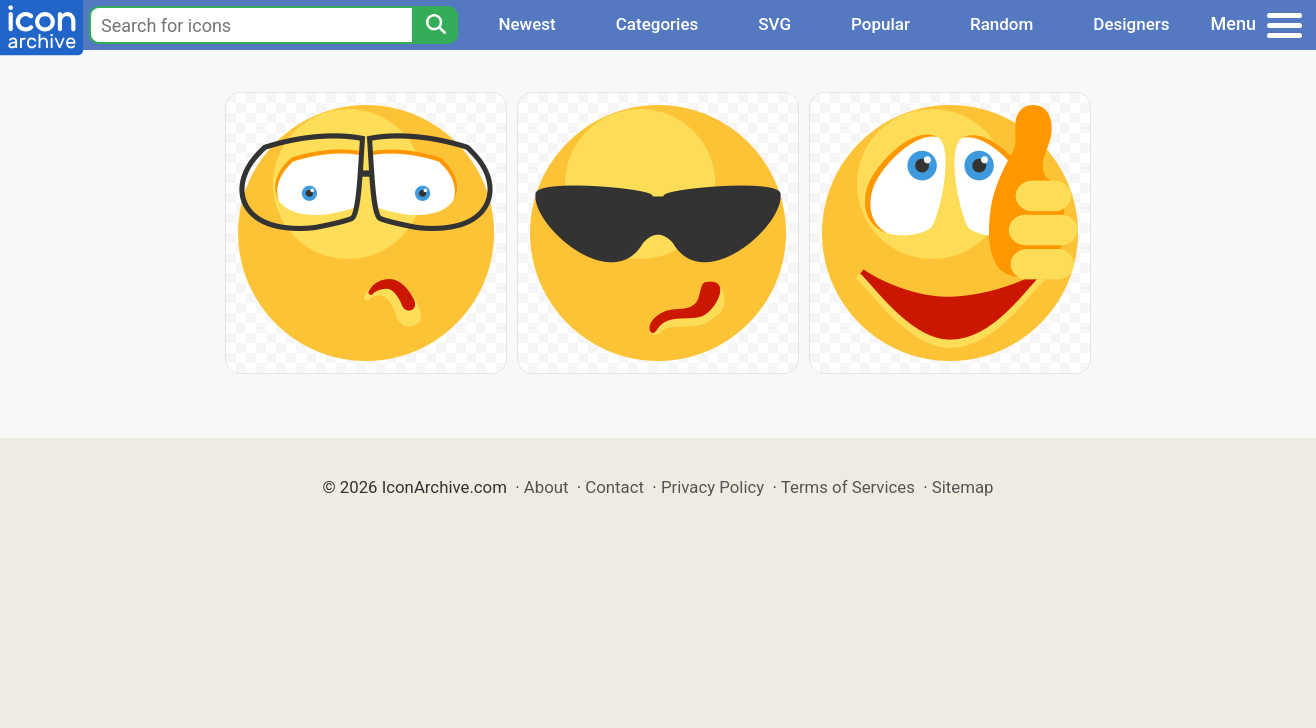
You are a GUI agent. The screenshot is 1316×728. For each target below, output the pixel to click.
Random (1001, 24)
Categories (657, 24)
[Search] (435, 25)
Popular (880, 24)
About (546, 487)
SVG (774, 24)
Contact (614, 487)
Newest (526, 24)
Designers (1131, 24)
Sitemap (963, 487)
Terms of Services (848, 487)
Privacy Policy (712, 487)
